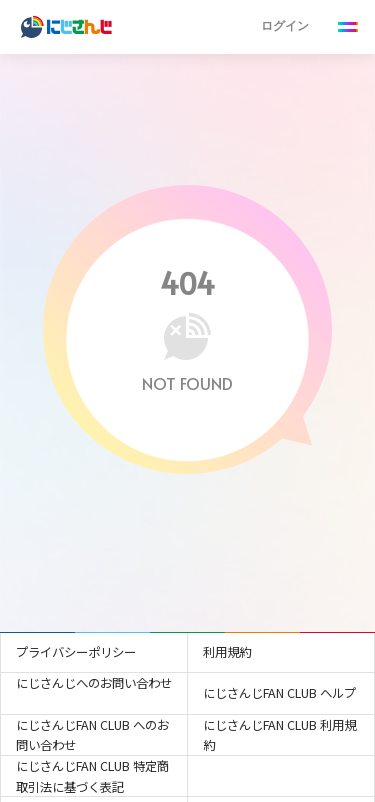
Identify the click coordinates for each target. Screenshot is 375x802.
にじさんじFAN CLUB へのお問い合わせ (92, 735)
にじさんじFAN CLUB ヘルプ (279, 693)
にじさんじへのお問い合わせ (94, 683)
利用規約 (227, 652)
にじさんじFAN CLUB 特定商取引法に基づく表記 (92, 776)
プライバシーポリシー (76, 652)
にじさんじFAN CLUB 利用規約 (279, 735)
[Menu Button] (348, 27)
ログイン (285, 25)
